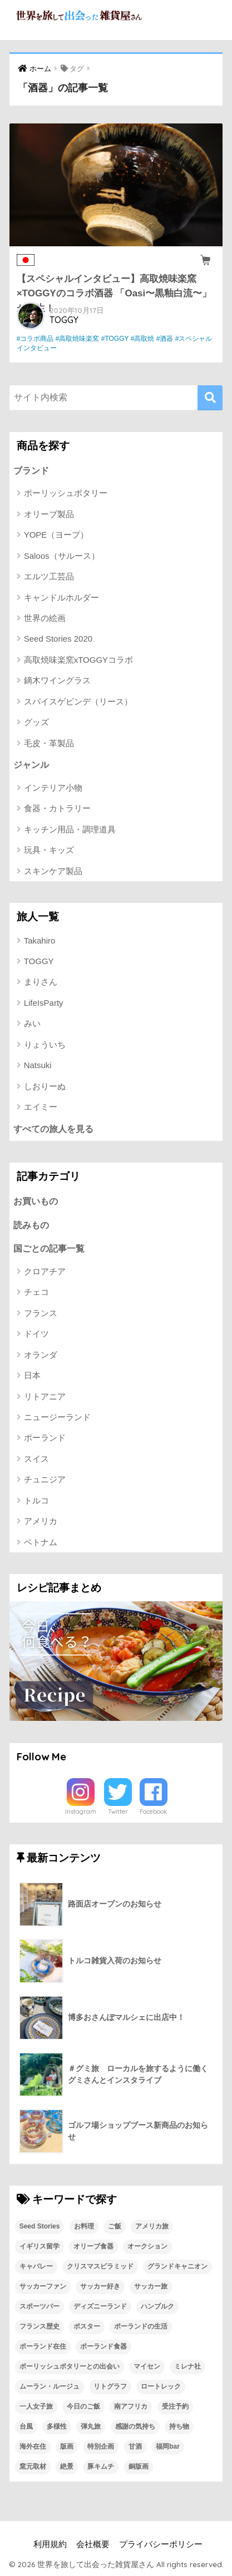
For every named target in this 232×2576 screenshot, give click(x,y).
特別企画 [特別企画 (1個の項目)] (100, 2446)
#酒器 (165, 339)
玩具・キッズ (49, 850)
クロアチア (45, 1271)
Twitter (118, 1811)
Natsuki (38, 1065)
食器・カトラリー (57, 808)
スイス (36, 1458)
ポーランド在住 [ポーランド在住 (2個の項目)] (42, 2346)
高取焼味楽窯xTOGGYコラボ (78, 659)
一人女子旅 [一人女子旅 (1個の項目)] (36, 2406)
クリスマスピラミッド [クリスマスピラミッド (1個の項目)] (100, 2266)
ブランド (31, 470)
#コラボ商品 (35, 339)
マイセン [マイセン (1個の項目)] (147, 2366)
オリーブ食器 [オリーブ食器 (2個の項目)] (93, 2246)
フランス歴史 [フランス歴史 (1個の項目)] (39, 2326)
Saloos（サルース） (62, 555)
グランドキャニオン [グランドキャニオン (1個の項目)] (177, 2266)
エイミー (40, 1106)
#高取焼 (143, 339)
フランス (40, 1313)
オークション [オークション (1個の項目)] (147, 2246)
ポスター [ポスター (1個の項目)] (86, 2326)
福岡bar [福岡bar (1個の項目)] (168, 2446)
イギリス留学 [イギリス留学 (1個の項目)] (39, 2246)
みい (32, 1023)
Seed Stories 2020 (58, 638)
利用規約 (50, 2544)
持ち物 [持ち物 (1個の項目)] (179, 2426)
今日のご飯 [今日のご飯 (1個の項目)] (83, 2406)
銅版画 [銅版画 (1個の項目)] (139, 2466)
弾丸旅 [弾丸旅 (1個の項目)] (91, 2426)
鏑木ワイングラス (57, 680)
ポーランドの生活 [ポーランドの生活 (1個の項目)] (140, 2326)
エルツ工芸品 (49, 576)
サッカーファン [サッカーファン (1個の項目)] (42, 2286)
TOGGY (64, 319)
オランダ (40, 1354)
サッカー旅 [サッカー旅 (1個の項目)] (150, 2286)
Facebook (153, 1811)
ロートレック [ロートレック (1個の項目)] (161, 2386)
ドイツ (36, 1333)
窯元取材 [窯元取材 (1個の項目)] (32, 2466)
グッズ (36, 722)
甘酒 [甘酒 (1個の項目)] (135, 2446)
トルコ (36, 1500)
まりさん (40, 981)
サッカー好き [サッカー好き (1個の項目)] (100, 2286)
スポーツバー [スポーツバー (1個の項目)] (39, 2306)
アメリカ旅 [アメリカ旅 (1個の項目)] (152, 2226)
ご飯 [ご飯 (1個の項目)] (114, 2226)
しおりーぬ (45, 1086)
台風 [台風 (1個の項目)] (26, 2426)
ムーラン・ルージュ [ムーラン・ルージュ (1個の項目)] (49, 2386)
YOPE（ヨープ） (56, 534)
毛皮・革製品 (49, 743)
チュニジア (45, 1479)
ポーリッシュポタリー (65, 493)
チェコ (36, 1292)
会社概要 (93, 2544)
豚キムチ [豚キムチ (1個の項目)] (100, 2466)
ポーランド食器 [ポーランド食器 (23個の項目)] (103, 2346)
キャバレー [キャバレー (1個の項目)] (36, 2266)
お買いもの (35, 1201)
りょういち (45, 1044)
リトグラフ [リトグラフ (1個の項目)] (110, 2386)
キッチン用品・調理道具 (70, 829)
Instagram (80, 1811)
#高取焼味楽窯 (78, 339)
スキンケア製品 (53, 871)
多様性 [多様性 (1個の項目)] (57, 2426)
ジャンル (31, 765)
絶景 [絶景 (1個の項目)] (66, 2466)
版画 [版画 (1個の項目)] (66, 2446)
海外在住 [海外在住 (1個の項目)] (32, 2446)
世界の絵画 (45, 618)
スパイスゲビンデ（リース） (78, 701)
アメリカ (40, 1521)
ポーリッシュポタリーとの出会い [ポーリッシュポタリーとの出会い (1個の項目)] (69, 2366)
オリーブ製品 (49, 514)
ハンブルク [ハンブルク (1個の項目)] (157, 2306)
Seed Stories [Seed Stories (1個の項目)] (39, 2226)
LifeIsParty (43, 1002)
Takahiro (40, 940)
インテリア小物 (53, 787)
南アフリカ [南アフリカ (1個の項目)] (130, 2406)
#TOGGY (115, 339)
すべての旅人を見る (53, 1129)
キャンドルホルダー (61, 597)
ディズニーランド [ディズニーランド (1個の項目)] (100, 2306)
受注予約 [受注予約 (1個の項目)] (175, 2406)
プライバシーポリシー (161, 2544)
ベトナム (40, 1542)
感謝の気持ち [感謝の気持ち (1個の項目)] (135, 2426)
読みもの (31, 1225)
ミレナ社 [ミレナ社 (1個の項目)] (187, 2366)
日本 (32, 1375)
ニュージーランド (57, 1417)
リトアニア (45, 1396)
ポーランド (45, 1437)
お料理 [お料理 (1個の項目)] (84, 2226)
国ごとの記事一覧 (49, 1248)
